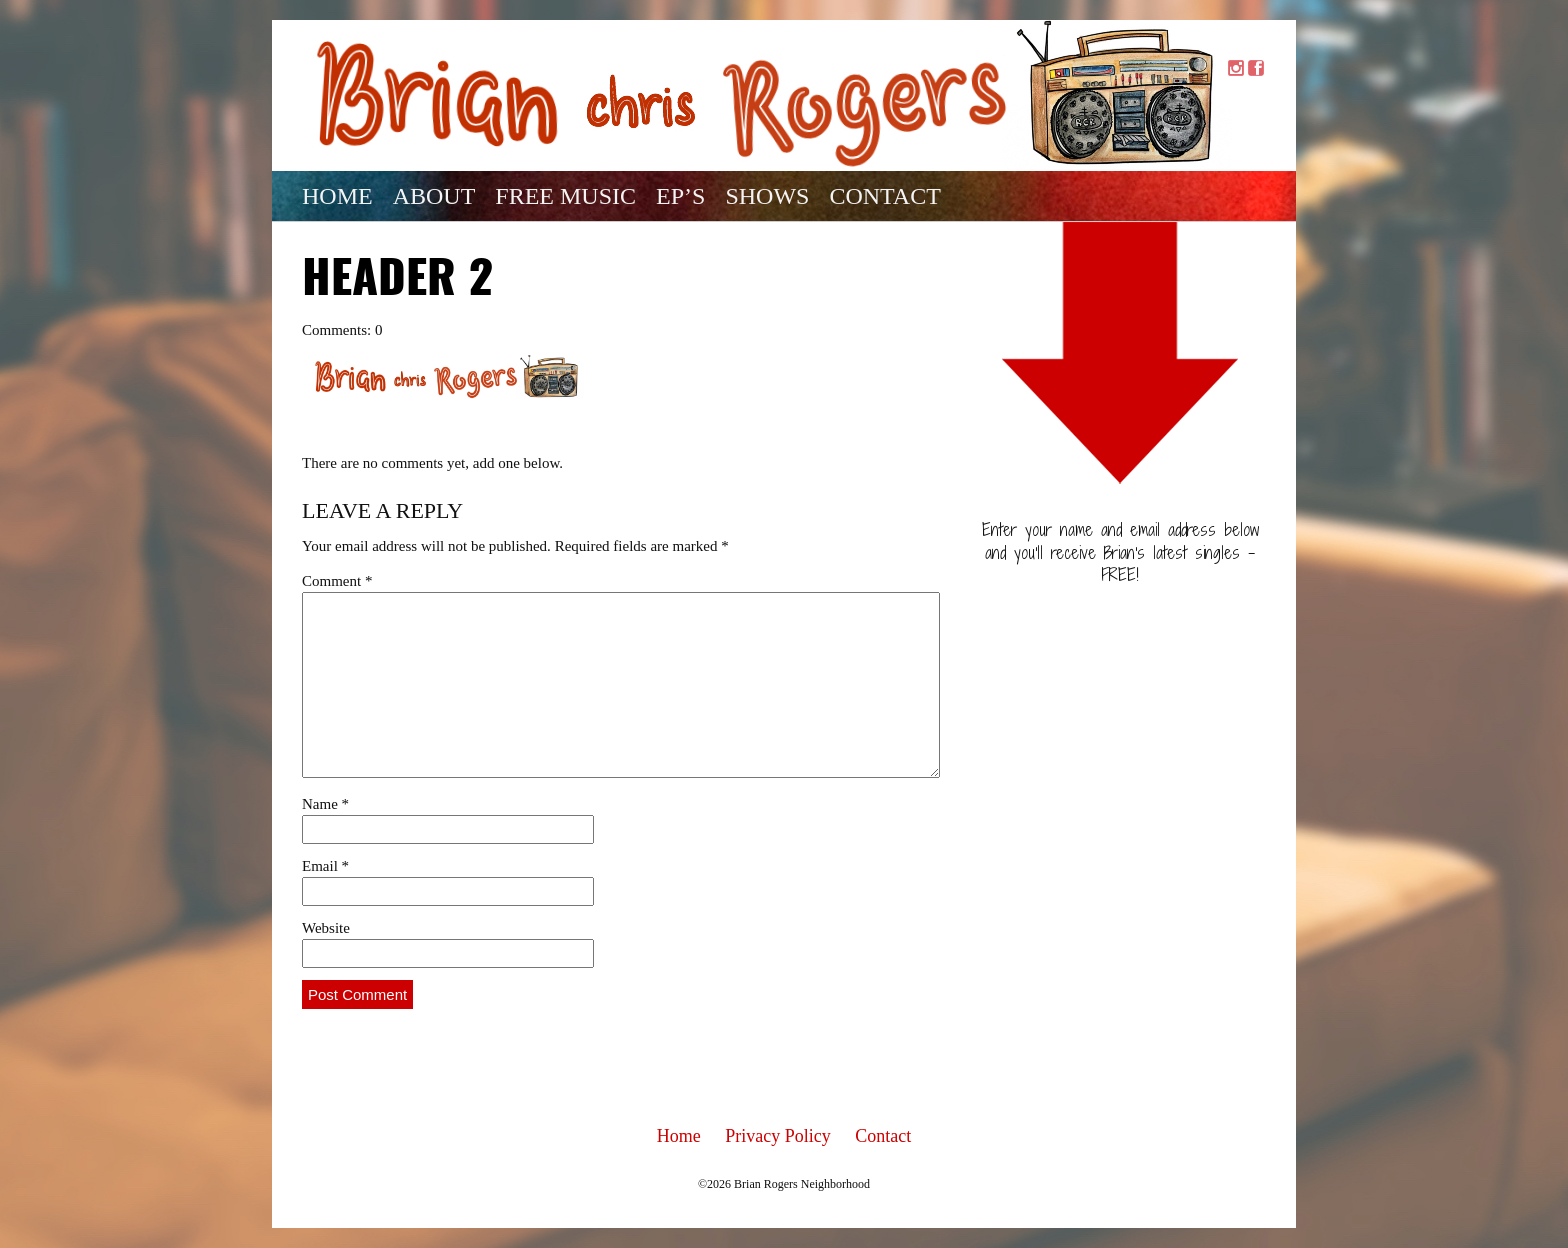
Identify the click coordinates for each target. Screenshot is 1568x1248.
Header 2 (397, 281)
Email (325, 866)
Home (337, 196)
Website (326, 928)
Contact (884, 196)
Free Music (565, 196)
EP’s (680, 196)
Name (325, 804)
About (434, 196)
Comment (337, 581)
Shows (767, 196)
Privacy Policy (778, 1136)
